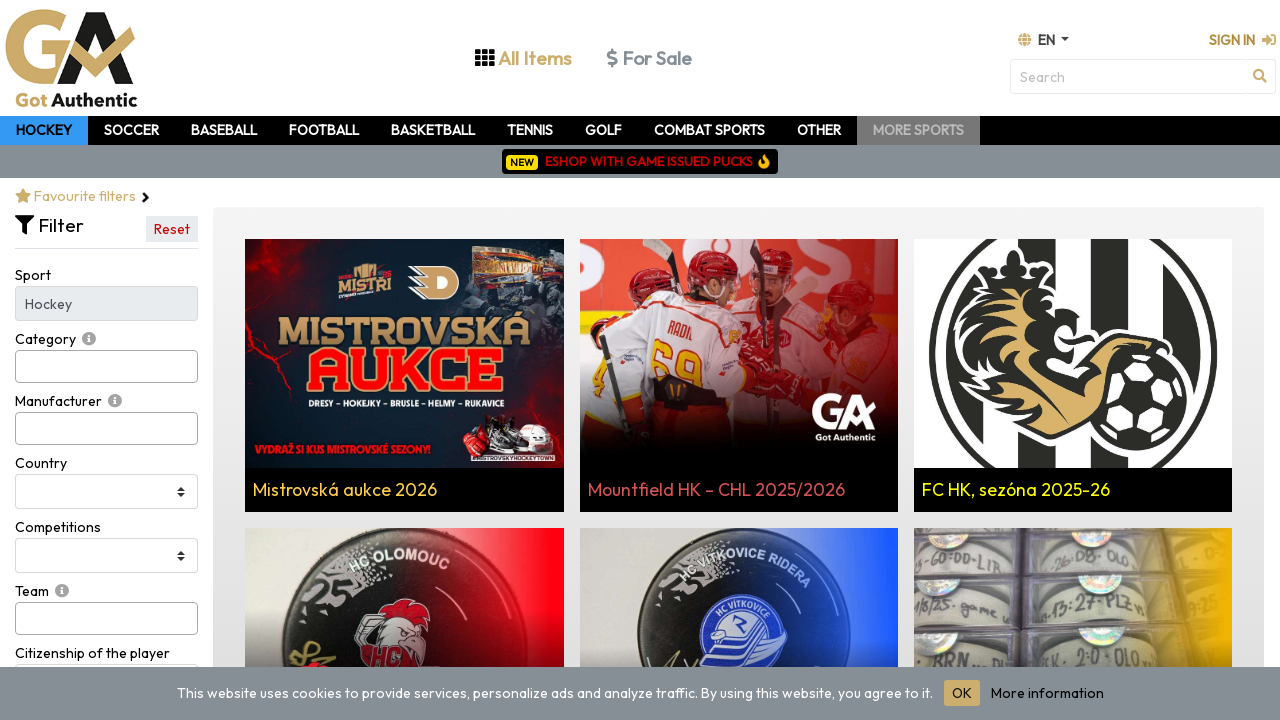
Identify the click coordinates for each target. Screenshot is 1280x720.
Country (41, 463)
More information (1047, 693)
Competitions (58, 527)
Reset (172, 229)
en (1038, 40)
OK (962, 693)
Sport (33, 275)
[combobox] (106, 366)
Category (45, 339)
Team (32, 591)
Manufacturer (58, 401)
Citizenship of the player (92, 653)
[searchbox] (26, 366)
